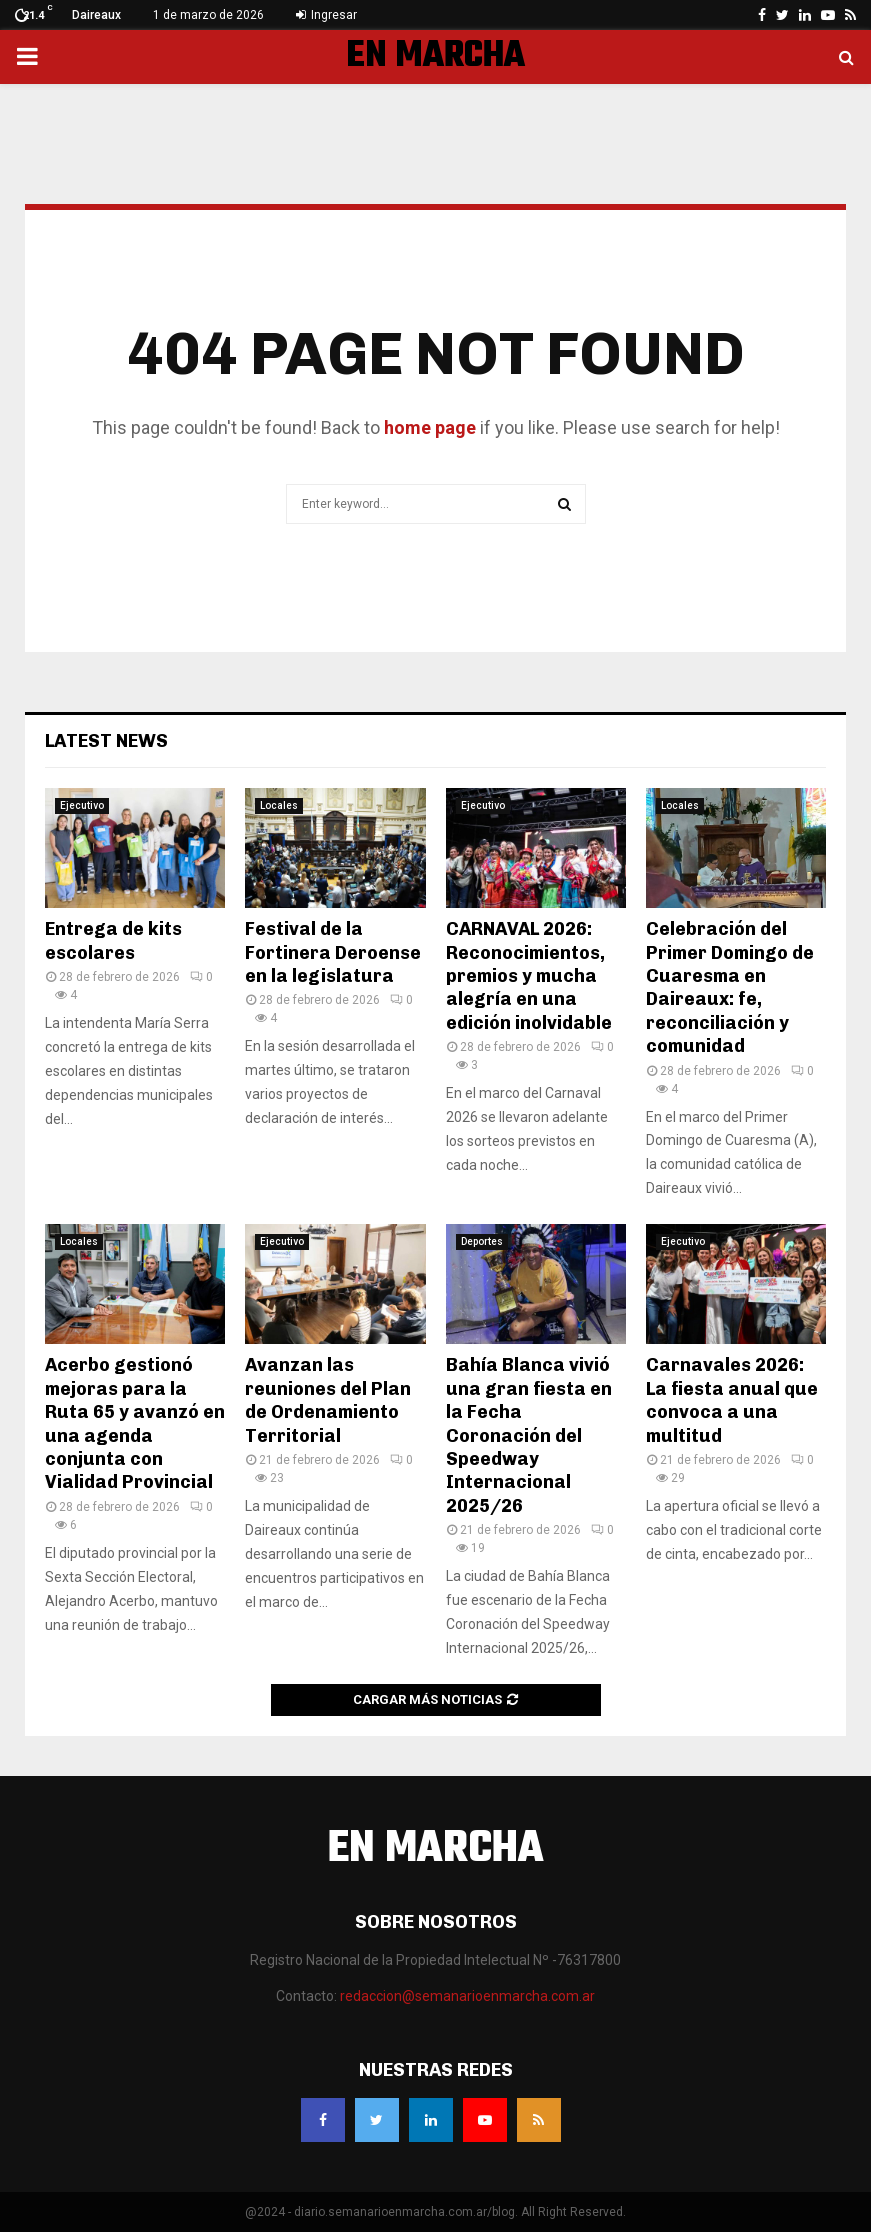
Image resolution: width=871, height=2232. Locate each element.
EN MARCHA (435, 57)
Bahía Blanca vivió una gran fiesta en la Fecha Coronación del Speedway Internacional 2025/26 (529, 1435)
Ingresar (326, 15)
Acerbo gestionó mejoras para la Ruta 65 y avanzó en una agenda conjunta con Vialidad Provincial (135, 1423)
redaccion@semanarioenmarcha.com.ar (467, 1996)
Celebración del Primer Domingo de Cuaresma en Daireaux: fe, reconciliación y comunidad (730, 987)
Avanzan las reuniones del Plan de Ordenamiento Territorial (328, 1400)
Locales (279, 805)
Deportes (482, 1241)
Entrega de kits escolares (113, 940)
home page (430, 427)
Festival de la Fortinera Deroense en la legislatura (333, 952)
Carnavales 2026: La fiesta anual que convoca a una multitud (732, 1400)
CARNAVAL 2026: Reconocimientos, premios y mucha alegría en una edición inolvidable (529, 976)
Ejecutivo (82, 805)
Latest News (106, 741)
